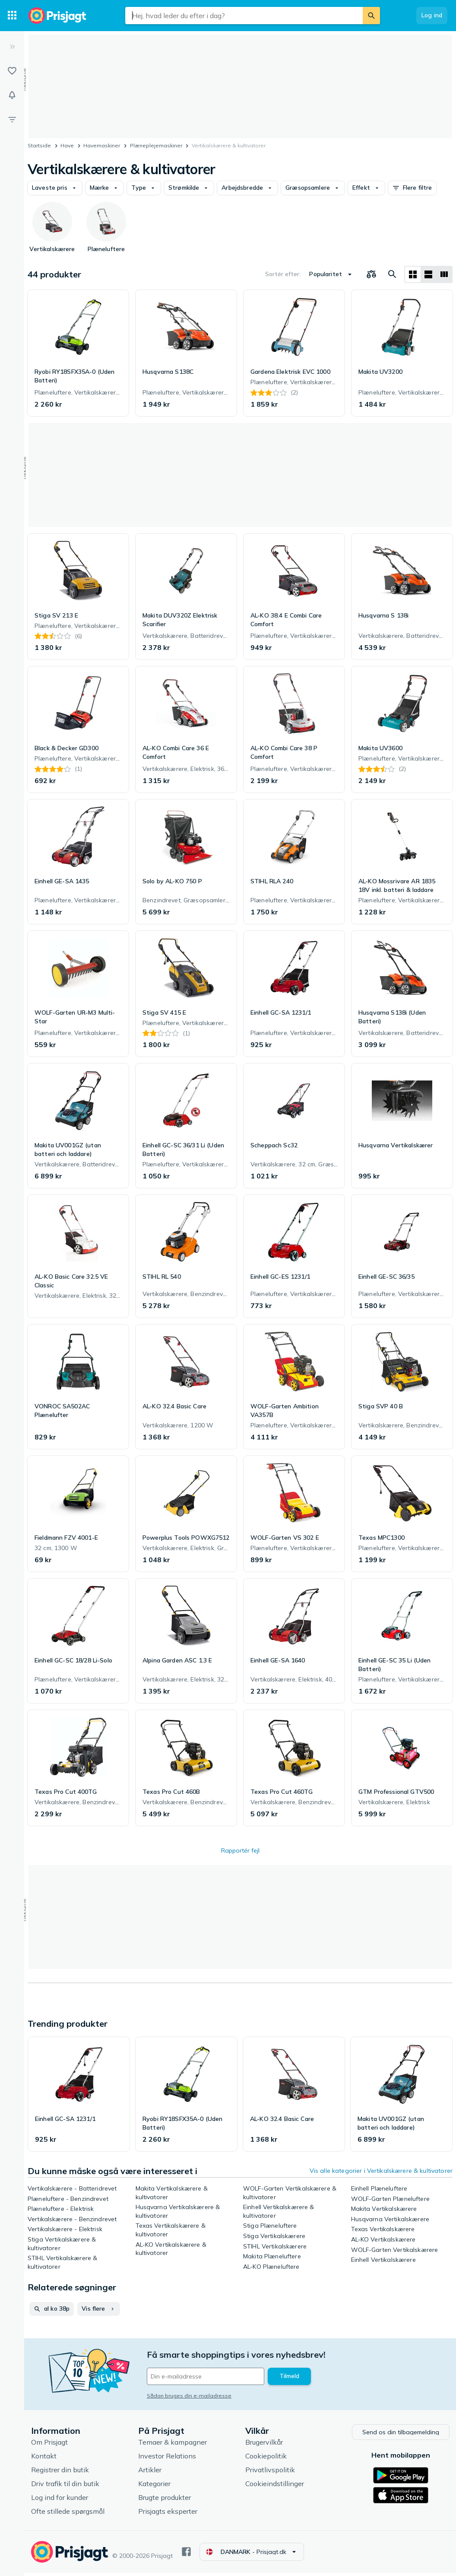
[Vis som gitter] (413, 274)
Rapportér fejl (240, 1850)
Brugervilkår (264, 2444)
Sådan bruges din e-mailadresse (189, 2395)
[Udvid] (12, 46)
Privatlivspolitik (270, 2472)
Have (67, 145)
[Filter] (12, 119)
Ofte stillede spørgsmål (67, 2513)
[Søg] (371, 15)
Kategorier (154, 2486)
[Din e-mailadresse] (205, 2376)
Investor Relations (167, 2458)
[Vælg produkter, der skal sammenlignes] (371, 274)
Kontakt (44, 2458)
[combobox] (244, 15)
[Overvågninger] (12, 95)
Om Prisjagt (49, 2444)
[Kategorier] (12, 15)
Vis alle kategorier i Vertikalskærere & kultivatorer (381, 2171)
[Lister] (12, 71)
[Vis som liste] (428, 274)
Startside (39, 145)
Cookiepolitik (266, 2458)
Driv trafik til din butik (65, 2486)
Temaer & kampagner (172, 2444)
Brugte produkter (164, 2500)
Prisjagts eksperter (167, 2513)
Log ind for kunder (59, 2500)
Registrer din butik (60, 2472)
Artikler (150, 2472)
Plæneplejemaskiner (156, 145)
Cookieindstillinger (274, 2486)
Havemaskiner (101, 145)
